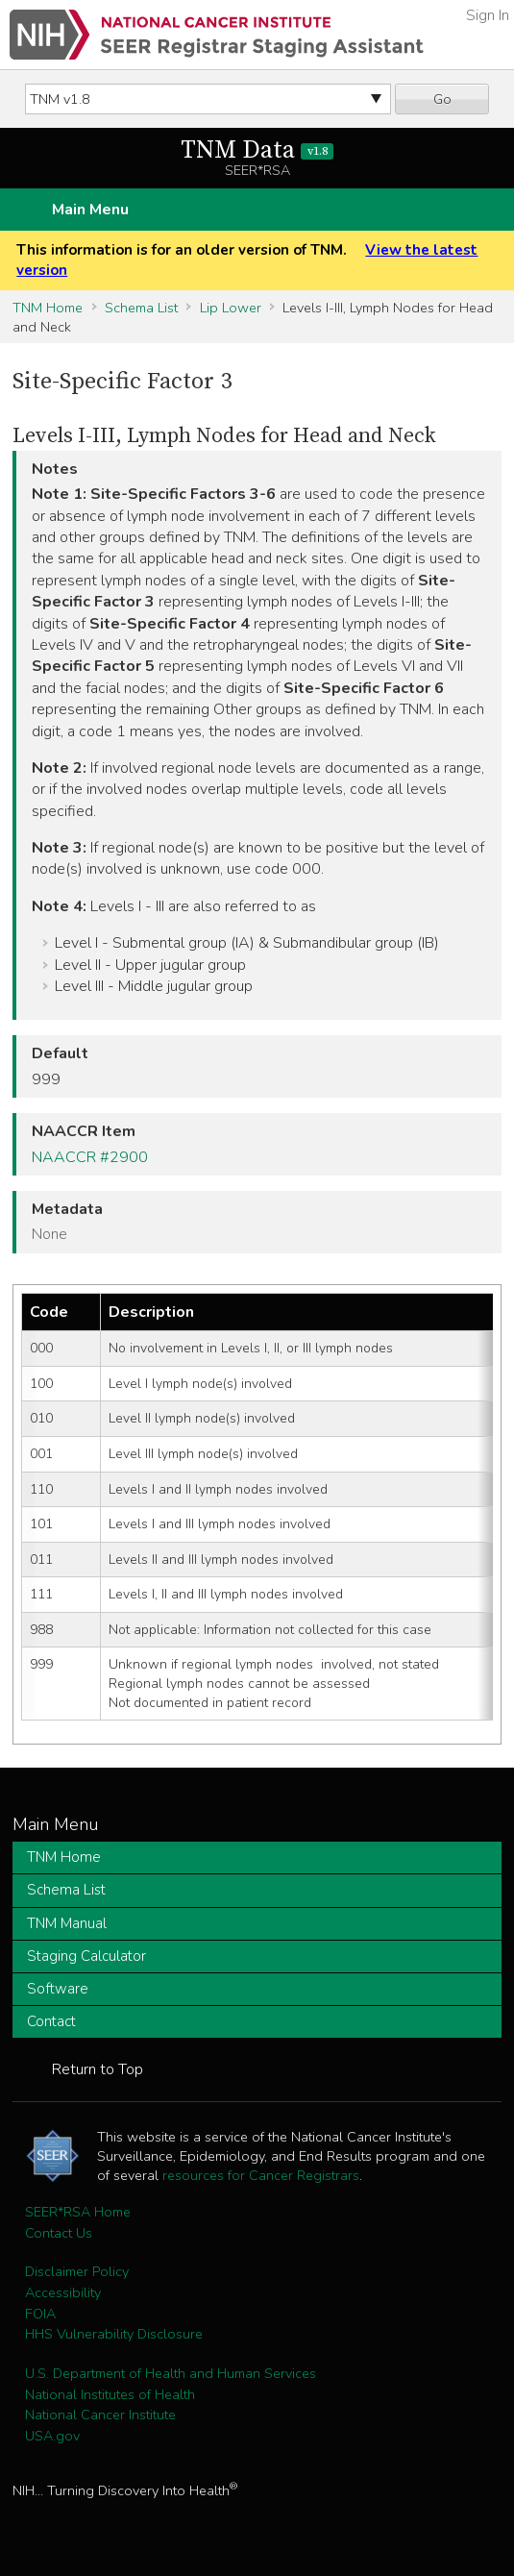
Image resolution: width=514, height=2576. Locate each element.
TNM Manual (67, 1923)
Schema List (141, 307)
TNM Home (47, 307)
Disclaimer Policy (77, 2271)
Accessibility (63, 2292)
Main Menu (90, 209)
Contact (51, 2021)
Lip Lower (230, 307)
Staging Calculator (86, 1956)
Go (442, 99)
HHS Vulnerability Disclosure (114, 2333)
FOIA (40, 2313)
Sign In (487, 15)
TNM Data (257, 150)
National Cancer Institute (100, 2414)
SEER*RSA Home (78, 2211)
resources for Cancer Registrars (260, 2175)
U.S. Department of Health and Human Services (170, 2373)
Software (57, 1988)
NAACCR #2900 (90, 1157)
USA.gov (52, 2435)
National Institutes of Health (110, 2394)
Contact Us (58, 2232)
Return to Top (97, 2069)
